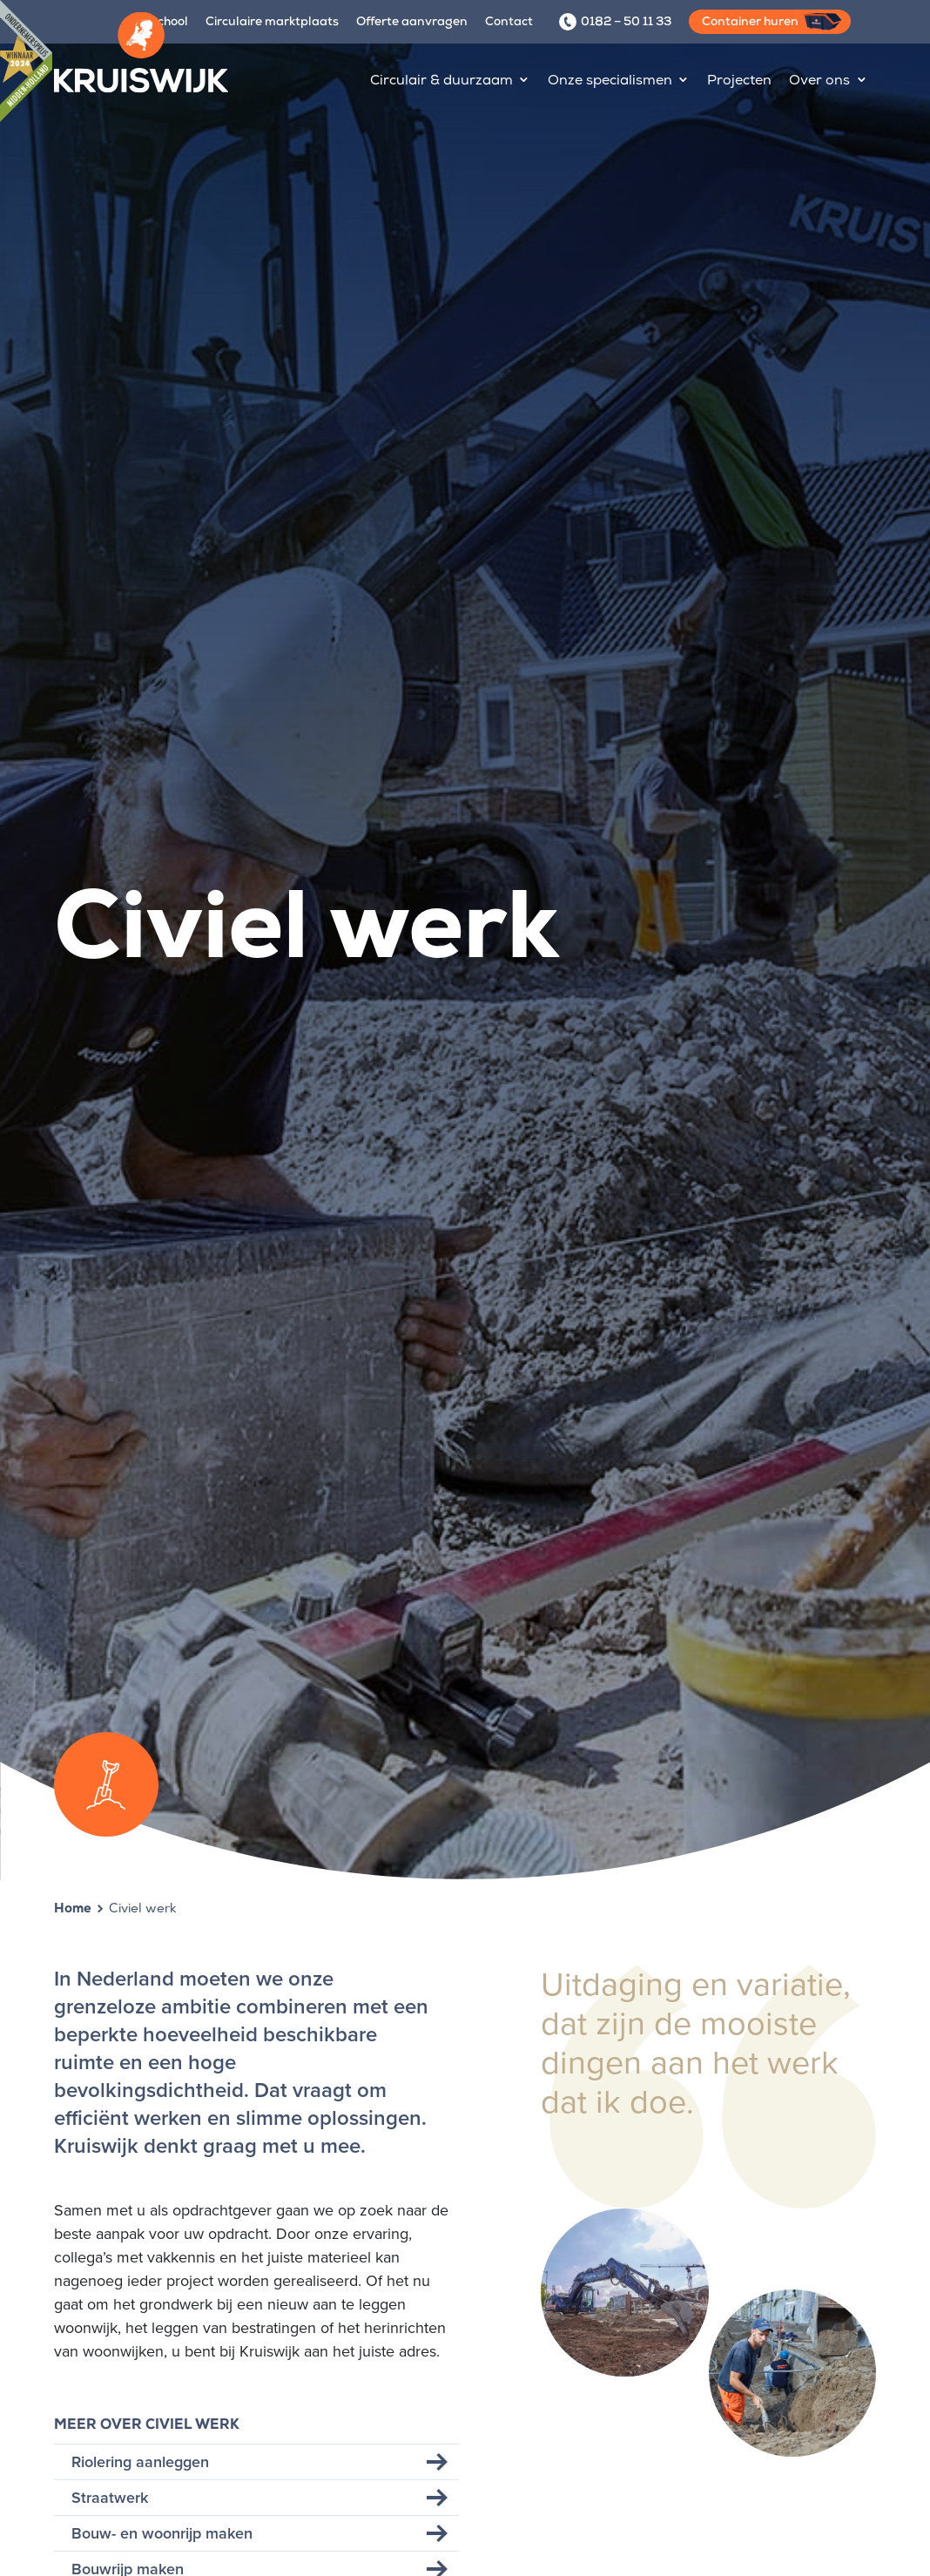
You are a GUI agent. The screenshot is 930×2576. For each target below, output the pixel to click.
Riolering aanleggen (140, 2462)
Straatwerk (109, 2497)
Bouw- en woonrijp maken (162, 2533)
